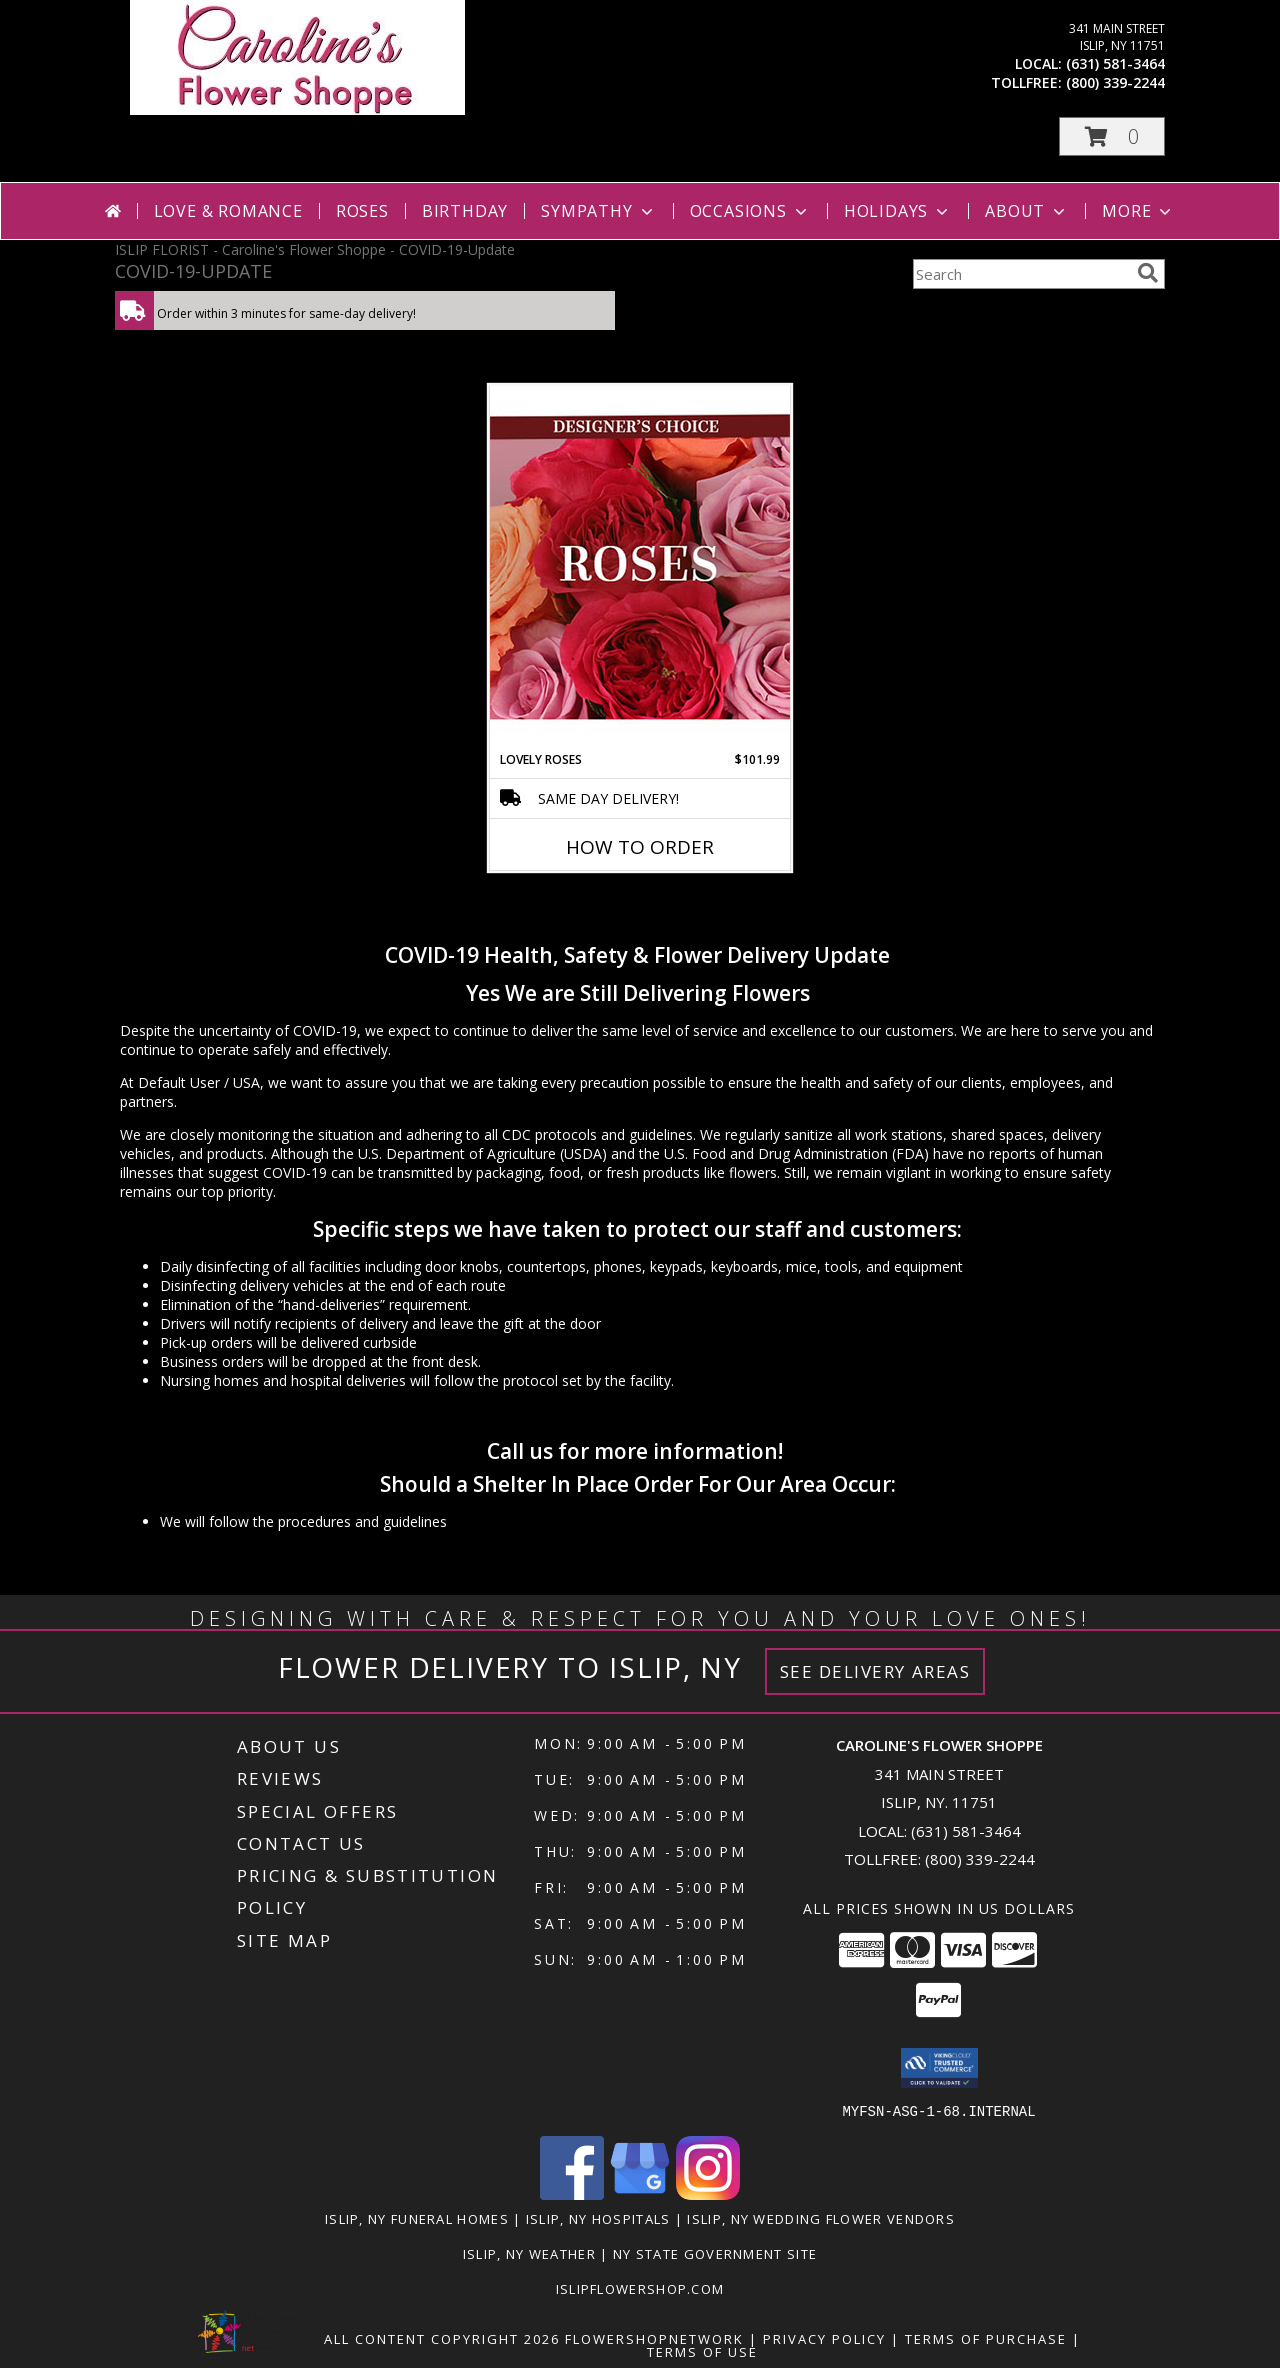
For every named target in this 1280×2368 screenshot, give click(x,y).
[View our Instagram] (708, 2193)
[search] (1148, 273)
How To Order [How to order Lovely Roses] (640, 847)
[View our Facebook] (572, 2193)
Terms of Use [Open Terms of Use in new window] (702, 2351)
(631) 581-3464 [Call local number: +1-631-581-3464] (1115, 63)
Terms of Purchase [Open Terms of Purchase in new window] (986, 2338)
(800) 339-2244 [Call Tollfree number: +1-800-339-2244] (980, 1859)
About (1027, 211)
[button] (1112, 136)
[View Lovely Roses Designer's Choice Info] (640, 567)
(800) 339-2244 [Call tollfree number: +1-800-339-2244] (1115, 82)
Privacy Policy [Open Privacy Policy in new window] (824, 2338)
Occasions (750, 211)
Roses (362, 211)
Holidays (898, 211)
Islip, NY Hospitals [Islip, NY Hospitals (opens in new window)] (598, 2218)
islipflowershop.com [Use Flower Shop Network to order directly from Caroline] (640, 2288)
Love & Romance (228, 211)
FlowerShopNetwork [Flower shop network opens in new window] (654, 2338)
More (1138, 211)
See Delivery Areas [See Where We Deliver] (875, 1671)
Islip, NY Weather (529, 2253)
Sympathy (598, 211)
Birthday (465, 211)
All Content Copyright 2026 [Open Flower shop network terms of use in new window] (442, 2338)
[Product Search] (1021, 274)
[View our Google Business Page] (640, 2193)
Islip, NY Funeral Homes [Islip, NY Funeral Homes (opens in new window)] (417, 2218)
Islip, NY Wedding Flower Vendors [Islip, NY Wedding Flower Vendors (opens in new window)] (821, 2218)
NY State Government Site (715, 2253)
